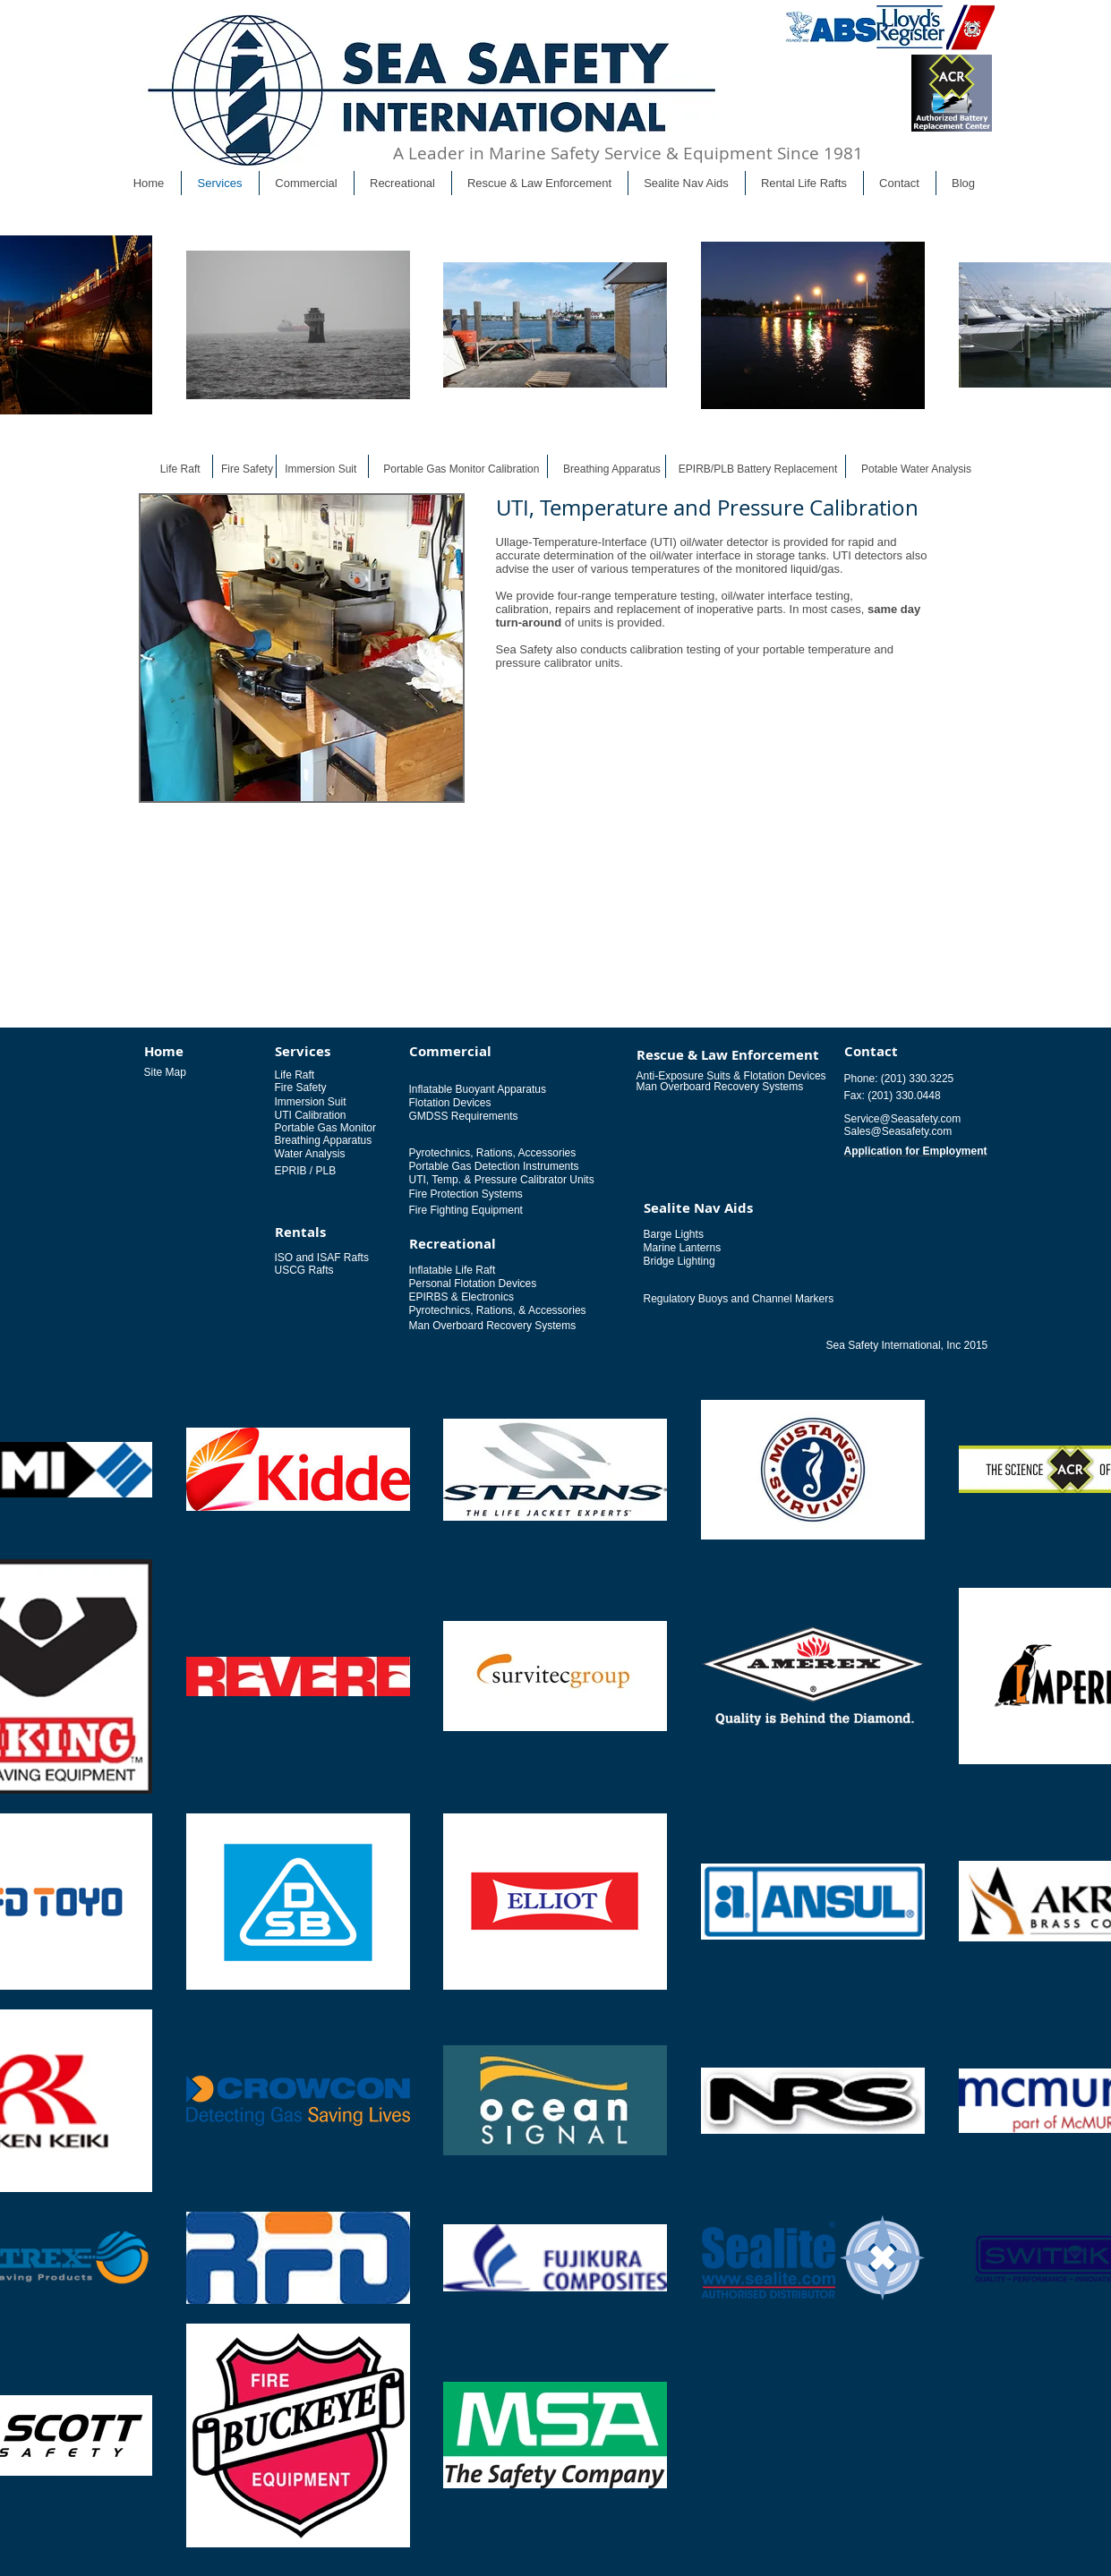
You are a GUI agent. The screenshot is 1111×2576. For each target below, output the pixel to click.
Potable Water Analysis (916, 469)
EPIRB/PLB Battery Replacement (758, 469)
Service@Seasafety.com (902, 1119)
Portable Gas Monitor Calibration (461, 469)
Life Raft (180, 469)
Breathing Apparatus (612, 469)
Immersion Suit (320, 469)
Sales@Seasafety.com (898, 1131)
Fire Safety (247, 469)
